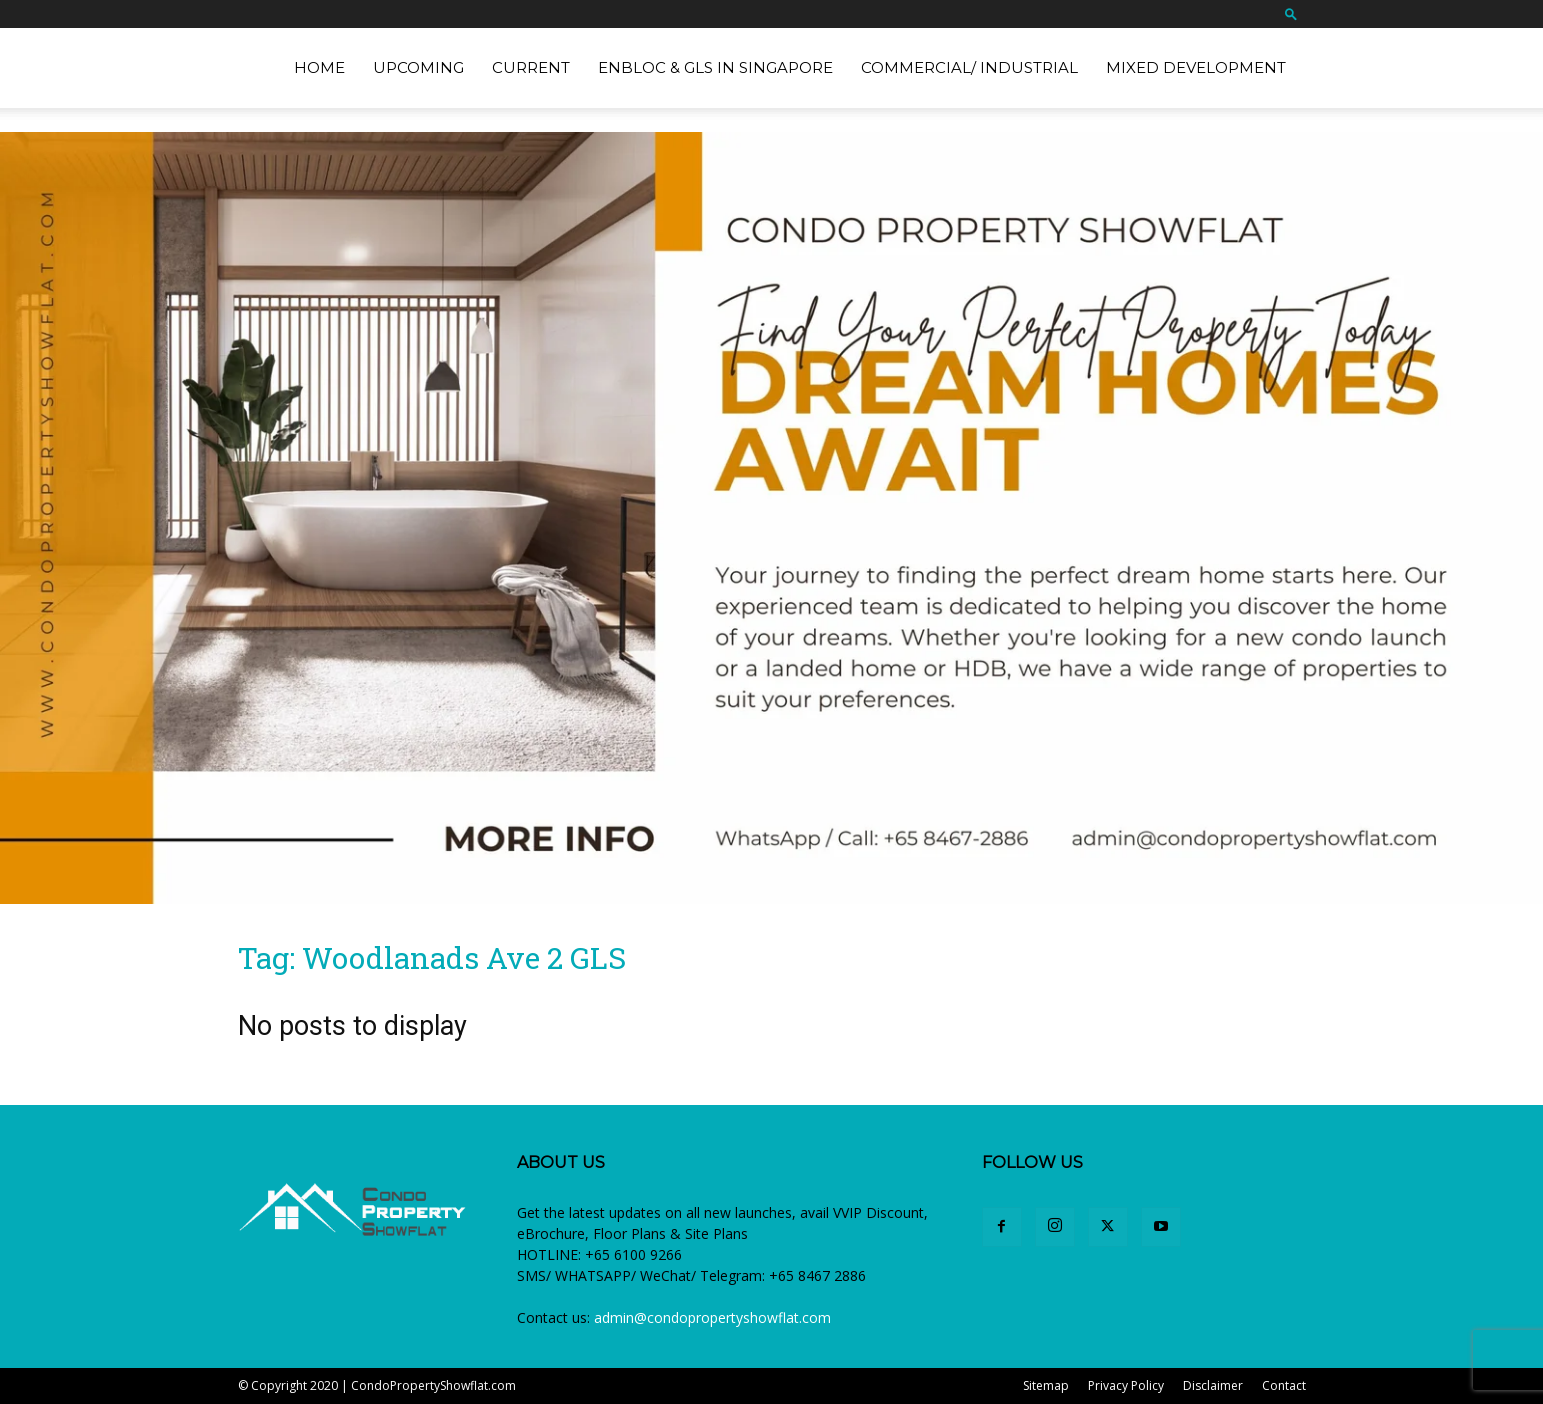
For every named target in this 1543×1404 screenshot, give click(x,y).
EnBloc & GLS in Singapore (715, 67)
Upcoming (418, 67)
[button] (1291, 13)
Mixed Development (1196, 67)
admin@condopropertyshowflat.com (712, 1317)
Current (531, 67)
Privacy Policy (1126, 1385)
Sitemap (1046, 1385)
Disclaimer (1213, 1385)
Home (319, 67)
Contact (1284, 1385)
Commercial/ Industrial (969, 67)
